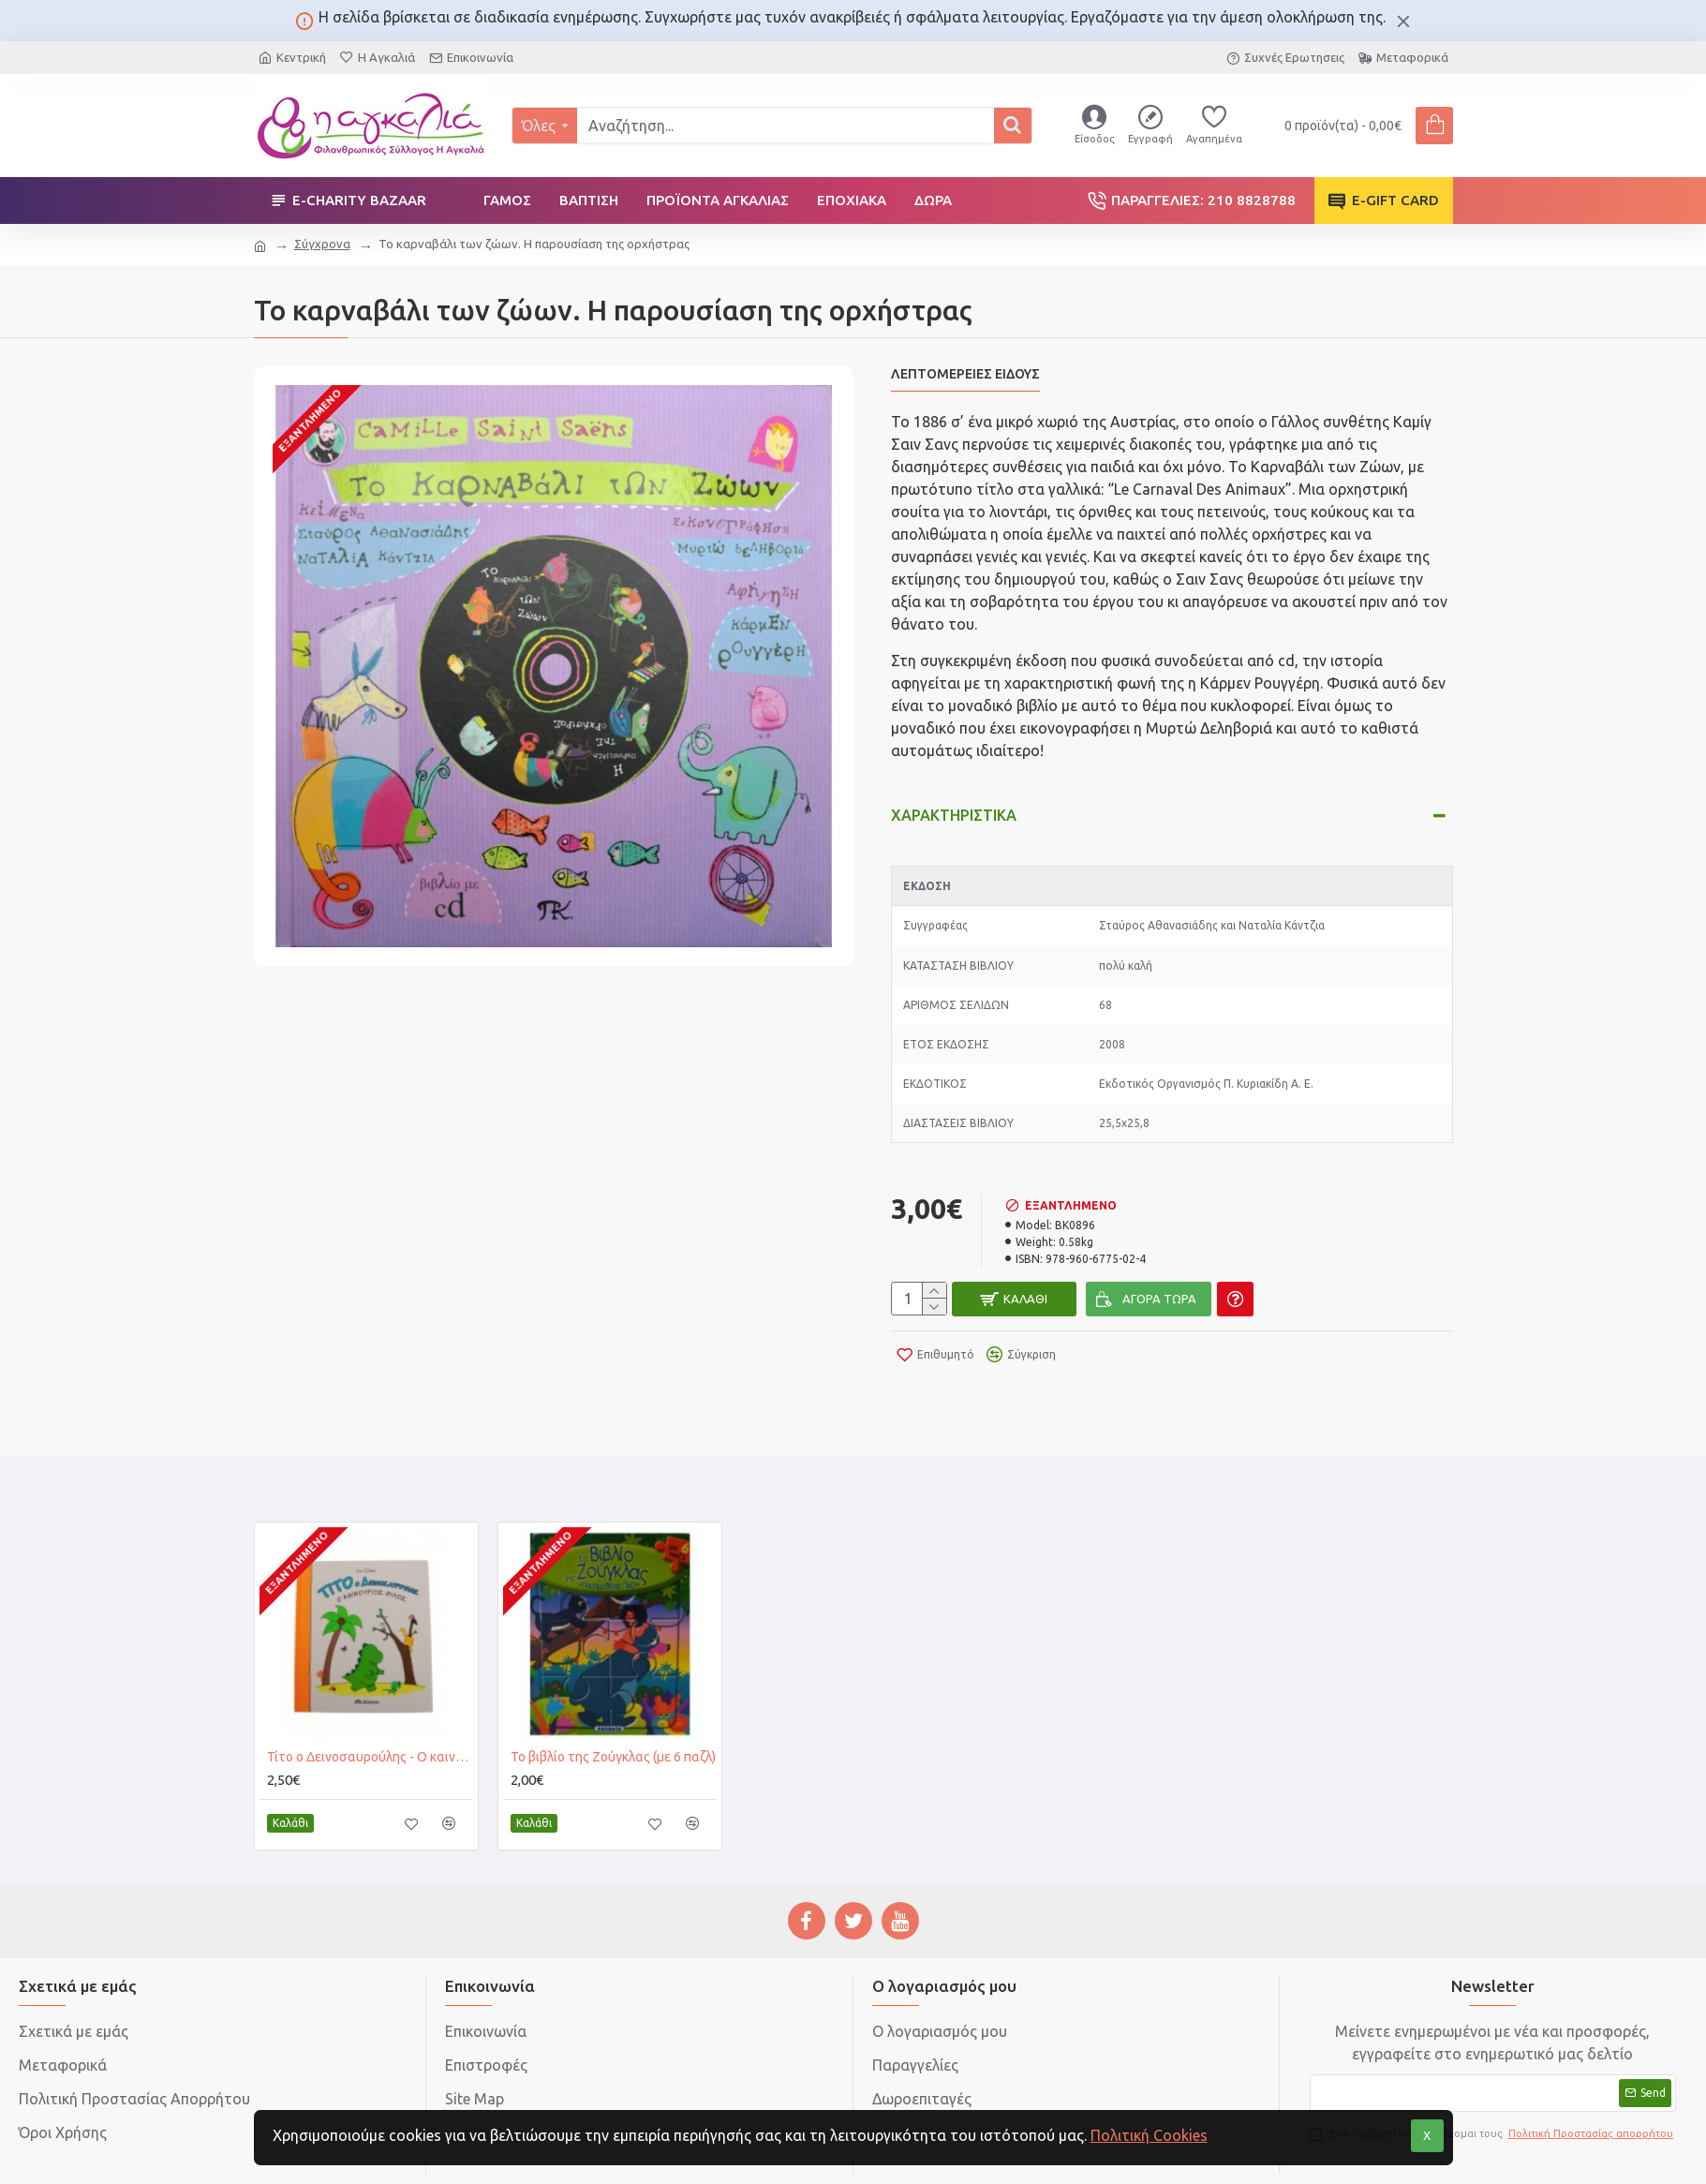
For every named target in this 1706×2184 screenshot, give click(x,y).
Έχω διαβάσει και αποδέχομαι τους (1493, 2080)
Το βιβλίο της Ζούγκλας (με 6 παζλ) (613, 1703)
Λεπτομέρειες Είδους (965, 373)
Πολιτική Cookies (1149, 2135)
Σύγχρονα (322, 243)
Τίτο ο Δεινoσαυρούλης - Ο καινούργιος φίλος (370, 1703)
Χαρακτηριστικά (953, 797)
